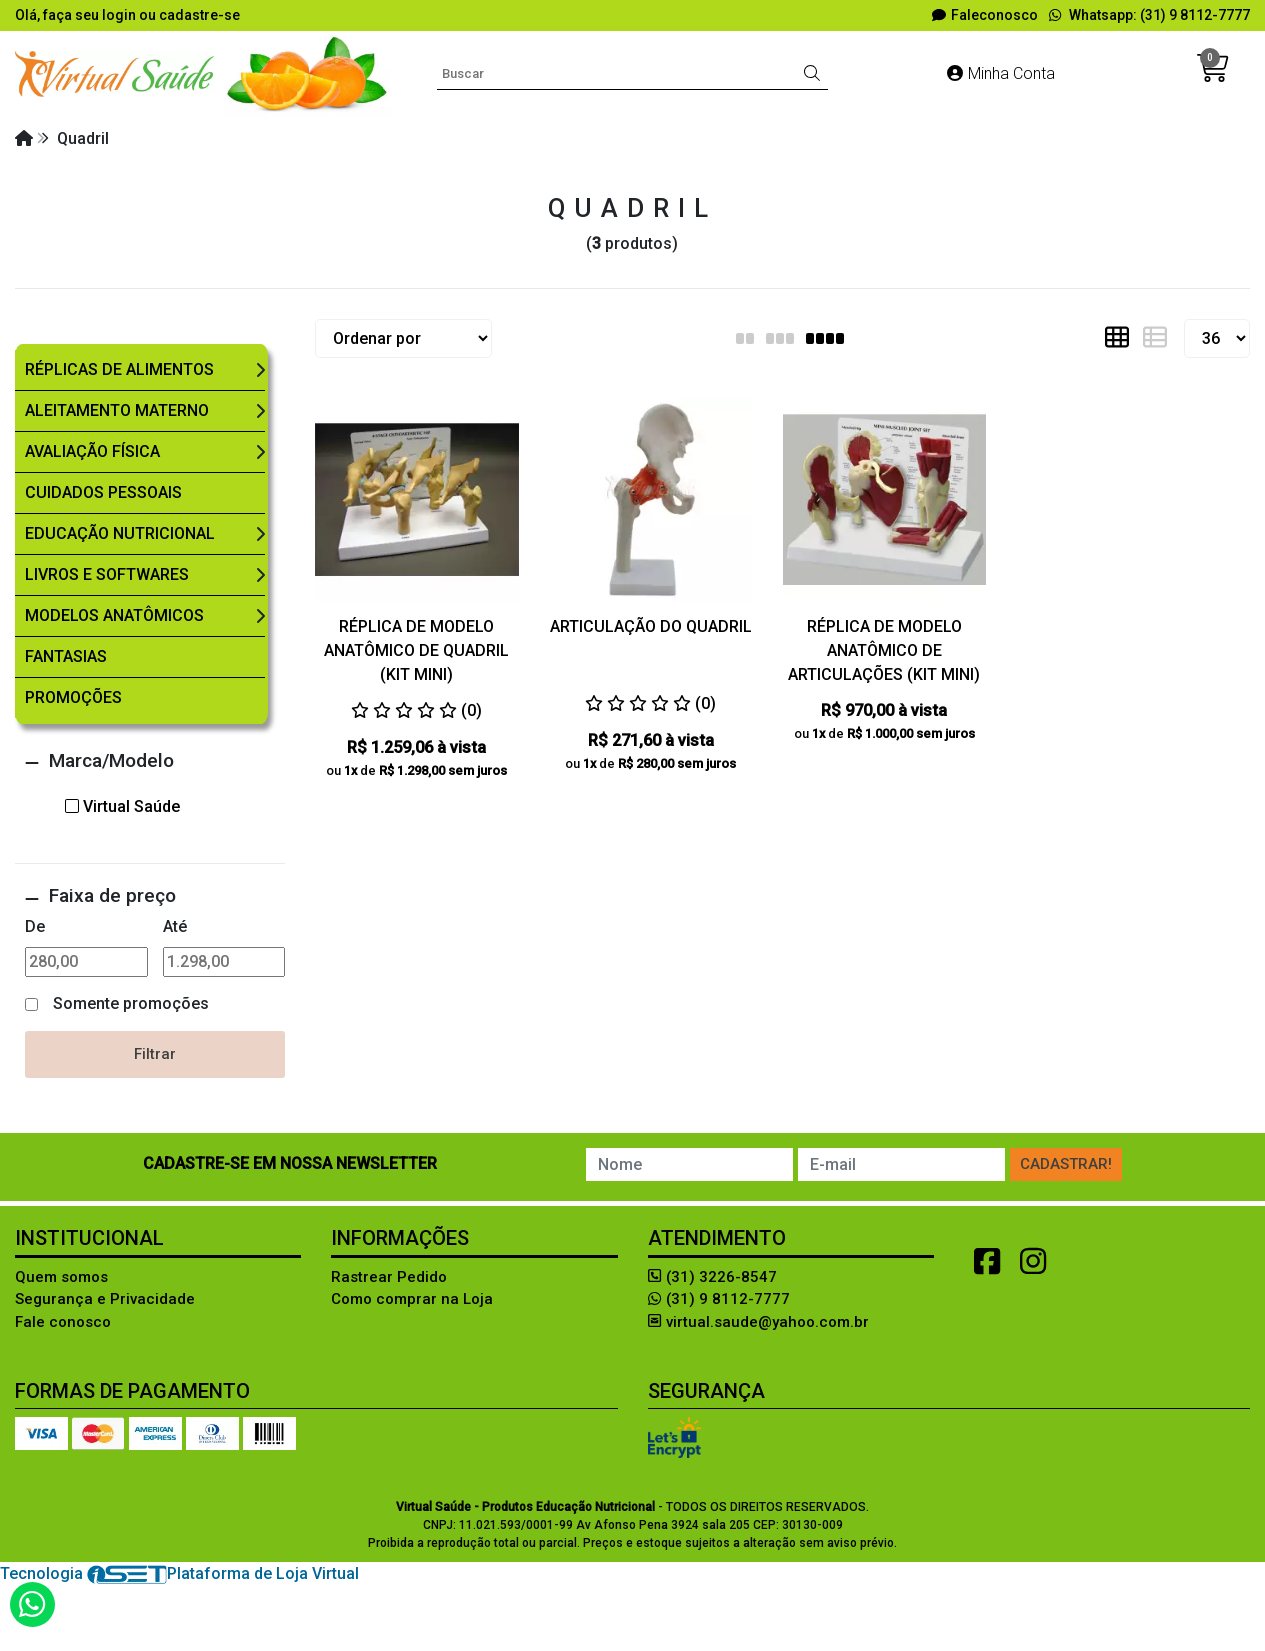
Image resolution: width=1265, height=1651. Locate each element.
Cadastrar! (1066, 1164)
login (120, 15)
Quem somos (61, 1277)
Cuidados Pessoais (103, 492)
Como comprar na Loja (412, 1299)
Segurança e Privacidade (105, 1299)
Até (175, 926)
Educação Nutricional (120, 533)
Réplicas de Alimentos (119, 369)
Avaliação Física (92, 451)
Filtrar (155, 1054)
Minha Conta (1001, 73)
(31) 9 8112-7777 (719, 1299)
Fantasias (66, 656)
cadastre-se (199, 15)
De (35, 926)
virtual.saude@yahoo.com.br (758, 1322)
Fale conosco (63, 1322)
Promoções (73, 697)
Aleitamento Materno (117, 410)
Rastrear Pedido (389, 1277)
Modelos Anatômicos (114, 615)
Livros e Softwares (107, 574)
